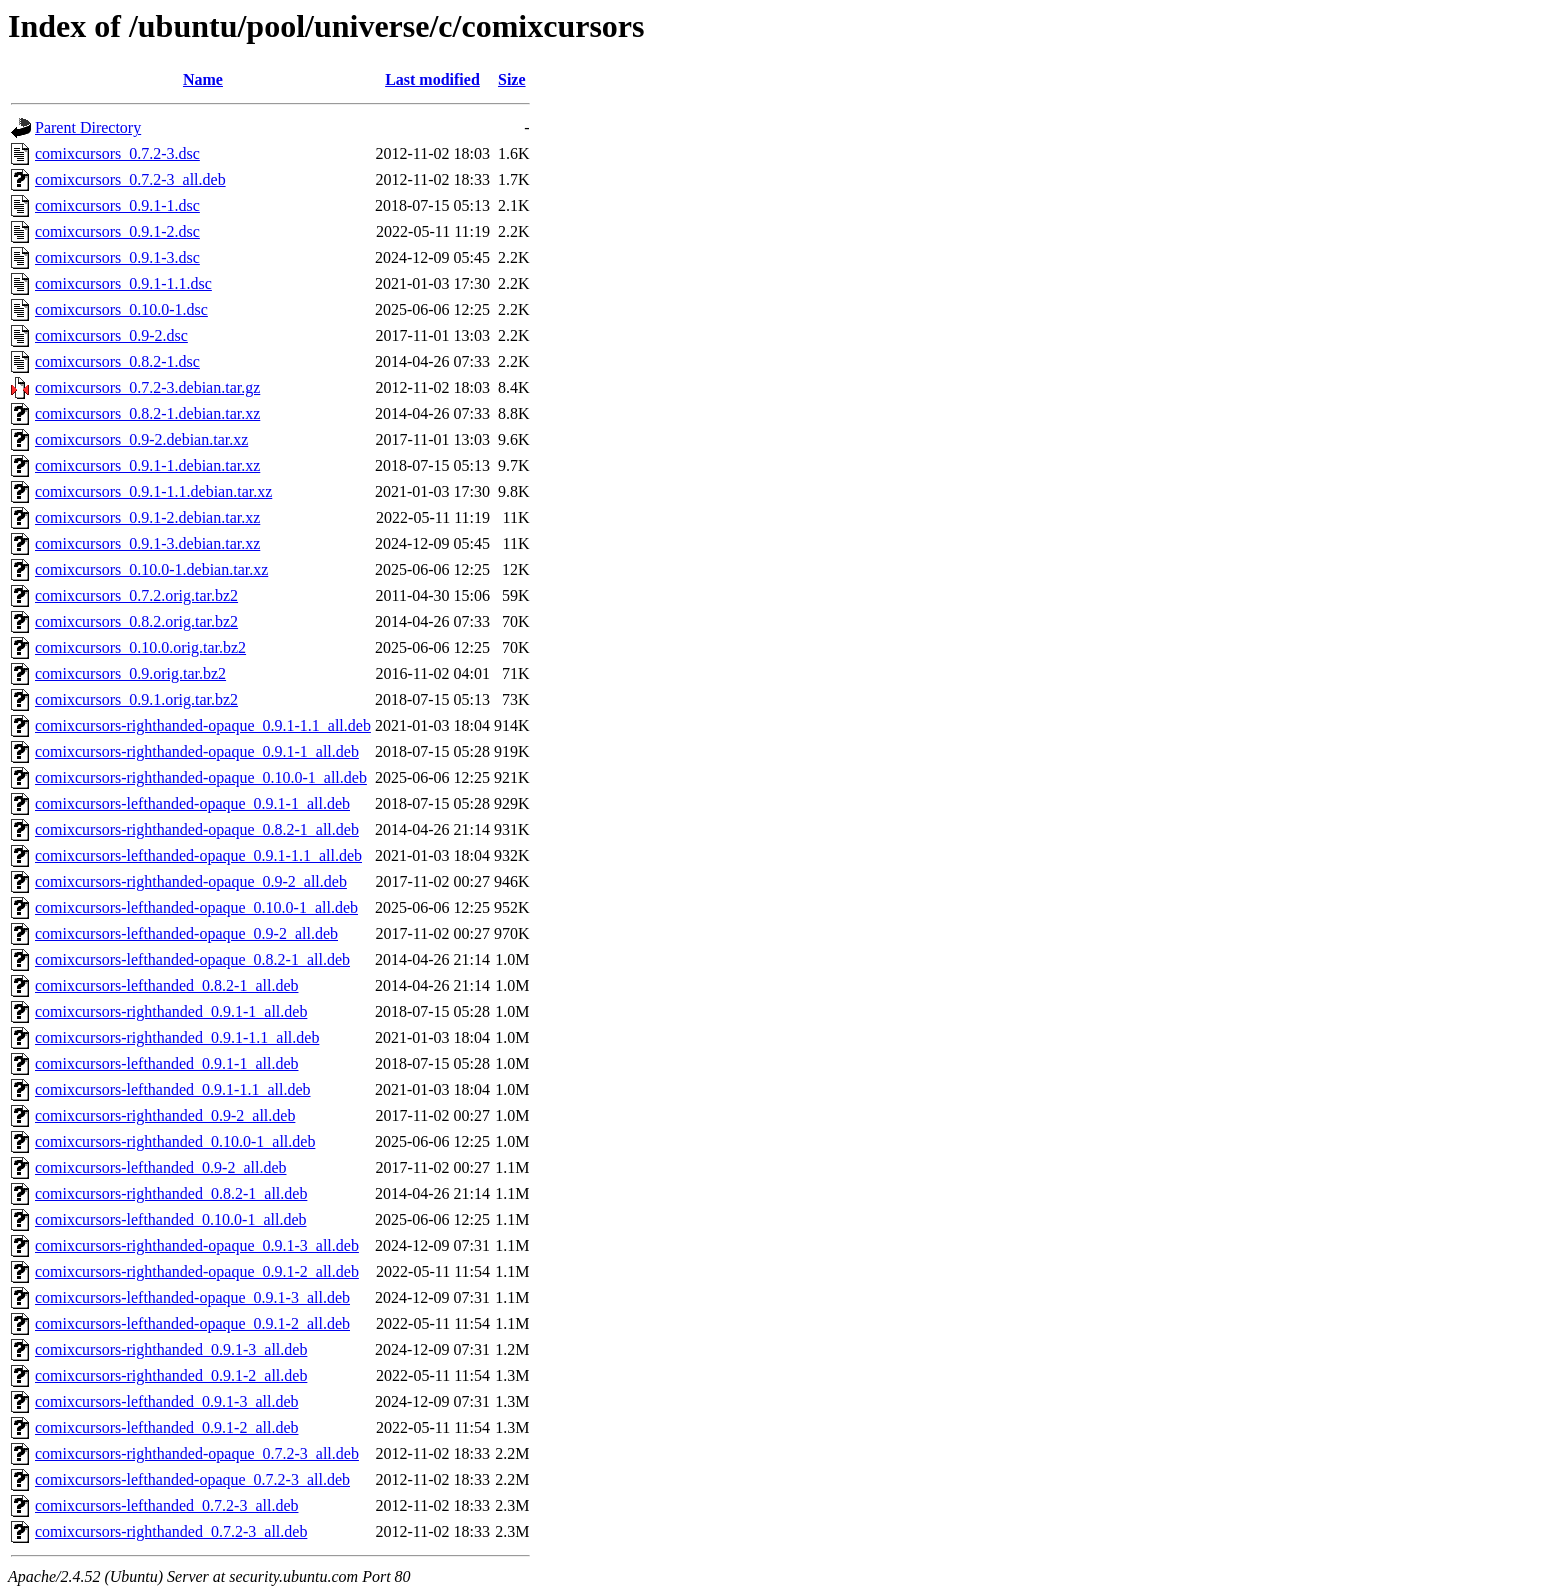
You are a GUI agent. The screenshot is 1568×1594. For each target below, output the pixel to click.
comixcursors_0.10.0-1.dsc (121, 309)
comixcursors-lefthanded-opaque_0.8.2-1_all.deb (192, 959)
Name (203, 79)
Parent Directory (88, 127)
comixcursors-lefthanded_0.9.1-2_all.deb (166, 1427)
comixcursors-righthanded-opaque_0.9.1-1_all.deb (197, 751)
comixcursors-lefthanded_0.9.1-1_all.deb (166, 1063)
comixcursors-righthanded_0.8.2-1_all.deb (171, 1193)
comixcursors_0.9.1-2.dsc (117, 231)
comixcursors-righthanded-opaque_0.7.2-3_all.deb (197, 1453)
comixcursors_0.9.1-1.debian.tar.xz (147, 465)
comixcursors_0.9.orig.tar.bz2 (130, 673)
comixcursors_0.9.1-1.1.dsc (123, 283)
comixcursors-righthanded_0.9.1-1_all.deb (171, 1011)
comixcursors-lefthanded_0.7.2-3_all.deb (166, 1505)
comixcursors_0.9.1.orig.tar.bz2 (136, 699)
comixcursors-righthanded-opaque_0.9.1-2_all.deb (197, 1271)
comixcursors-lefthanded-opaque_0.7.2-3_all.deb (192, 1479)
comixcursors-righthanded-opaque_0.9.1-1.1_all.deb (203, 725)
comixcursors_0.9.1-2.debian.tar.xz (147, 517)
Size (512, 79)
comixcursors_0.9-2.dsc (111, 335)
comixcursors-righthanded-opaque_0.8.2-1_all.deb (197, 829)
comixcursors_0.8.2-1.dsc (117, 361)
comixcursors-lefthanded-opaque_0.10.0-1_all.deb (196, 907)
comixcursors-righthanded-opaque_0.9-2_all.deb (191, 881)
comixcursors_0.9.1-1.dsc (117, 205)
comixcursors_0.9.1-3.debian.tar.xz (147, 543)
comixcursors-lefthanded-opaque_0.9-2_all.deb (186, 933)
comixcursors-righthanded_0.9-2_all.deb (165, 1115)
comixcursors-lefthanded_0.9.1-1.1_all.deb (172, 1089)
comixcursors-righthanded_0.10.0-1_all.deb (175, 1141)
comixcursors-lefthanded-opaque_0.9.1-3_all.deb (192, 1297)
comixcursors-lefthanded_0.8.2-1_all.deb (166, 985)
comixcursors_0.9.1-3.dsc (117, 257)
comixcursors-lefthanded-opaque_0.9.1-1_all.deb (192, 803)
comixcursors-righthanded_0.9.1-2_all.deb (171, 1375)
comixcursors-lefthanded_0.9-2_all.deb (160, 1167)
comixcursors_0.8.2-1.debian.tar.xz (147, 413)
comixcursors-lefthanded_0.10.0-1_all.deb (170, 1219)
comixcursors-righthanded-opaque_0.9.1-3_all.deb (197, 1245)
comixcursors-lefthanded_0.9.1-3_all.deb (166, 1401)
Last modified (432, 79)
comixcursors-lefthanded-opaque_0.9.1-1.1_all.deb (198, 855)
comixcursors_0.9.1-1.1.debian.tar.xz (153, 491)
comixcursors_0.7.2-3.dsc (117, 153)
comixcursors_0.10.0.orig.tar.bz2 (140, 647)
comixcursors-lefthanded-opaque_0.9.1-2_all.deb (192, 1323)
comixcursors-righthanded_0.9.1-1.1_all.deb (177, 1037)
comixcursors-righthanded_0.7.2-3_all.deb (171, 1531)
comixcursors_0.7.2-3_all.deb (130, 179)
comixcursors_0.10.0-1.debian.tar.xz (151, 569)
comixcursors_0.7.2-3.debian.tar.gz (147, 387)
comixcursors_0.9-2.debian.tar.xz (141, 439)
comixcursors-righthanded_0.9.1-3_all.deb (171, 1349)
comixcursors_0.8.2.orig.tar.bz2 (136, 621)
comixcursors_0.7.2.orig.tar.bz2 (136, 595)
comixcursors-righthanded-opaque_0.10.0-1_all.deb (201, 777)
